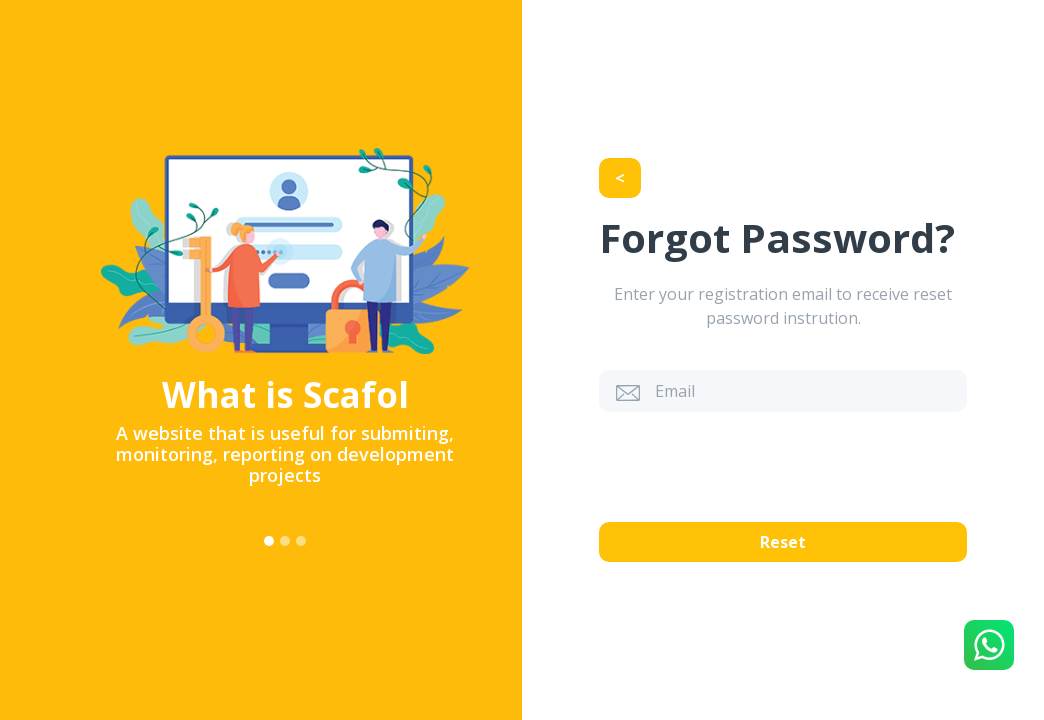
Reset (783, 542)
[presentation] (783, 467)
